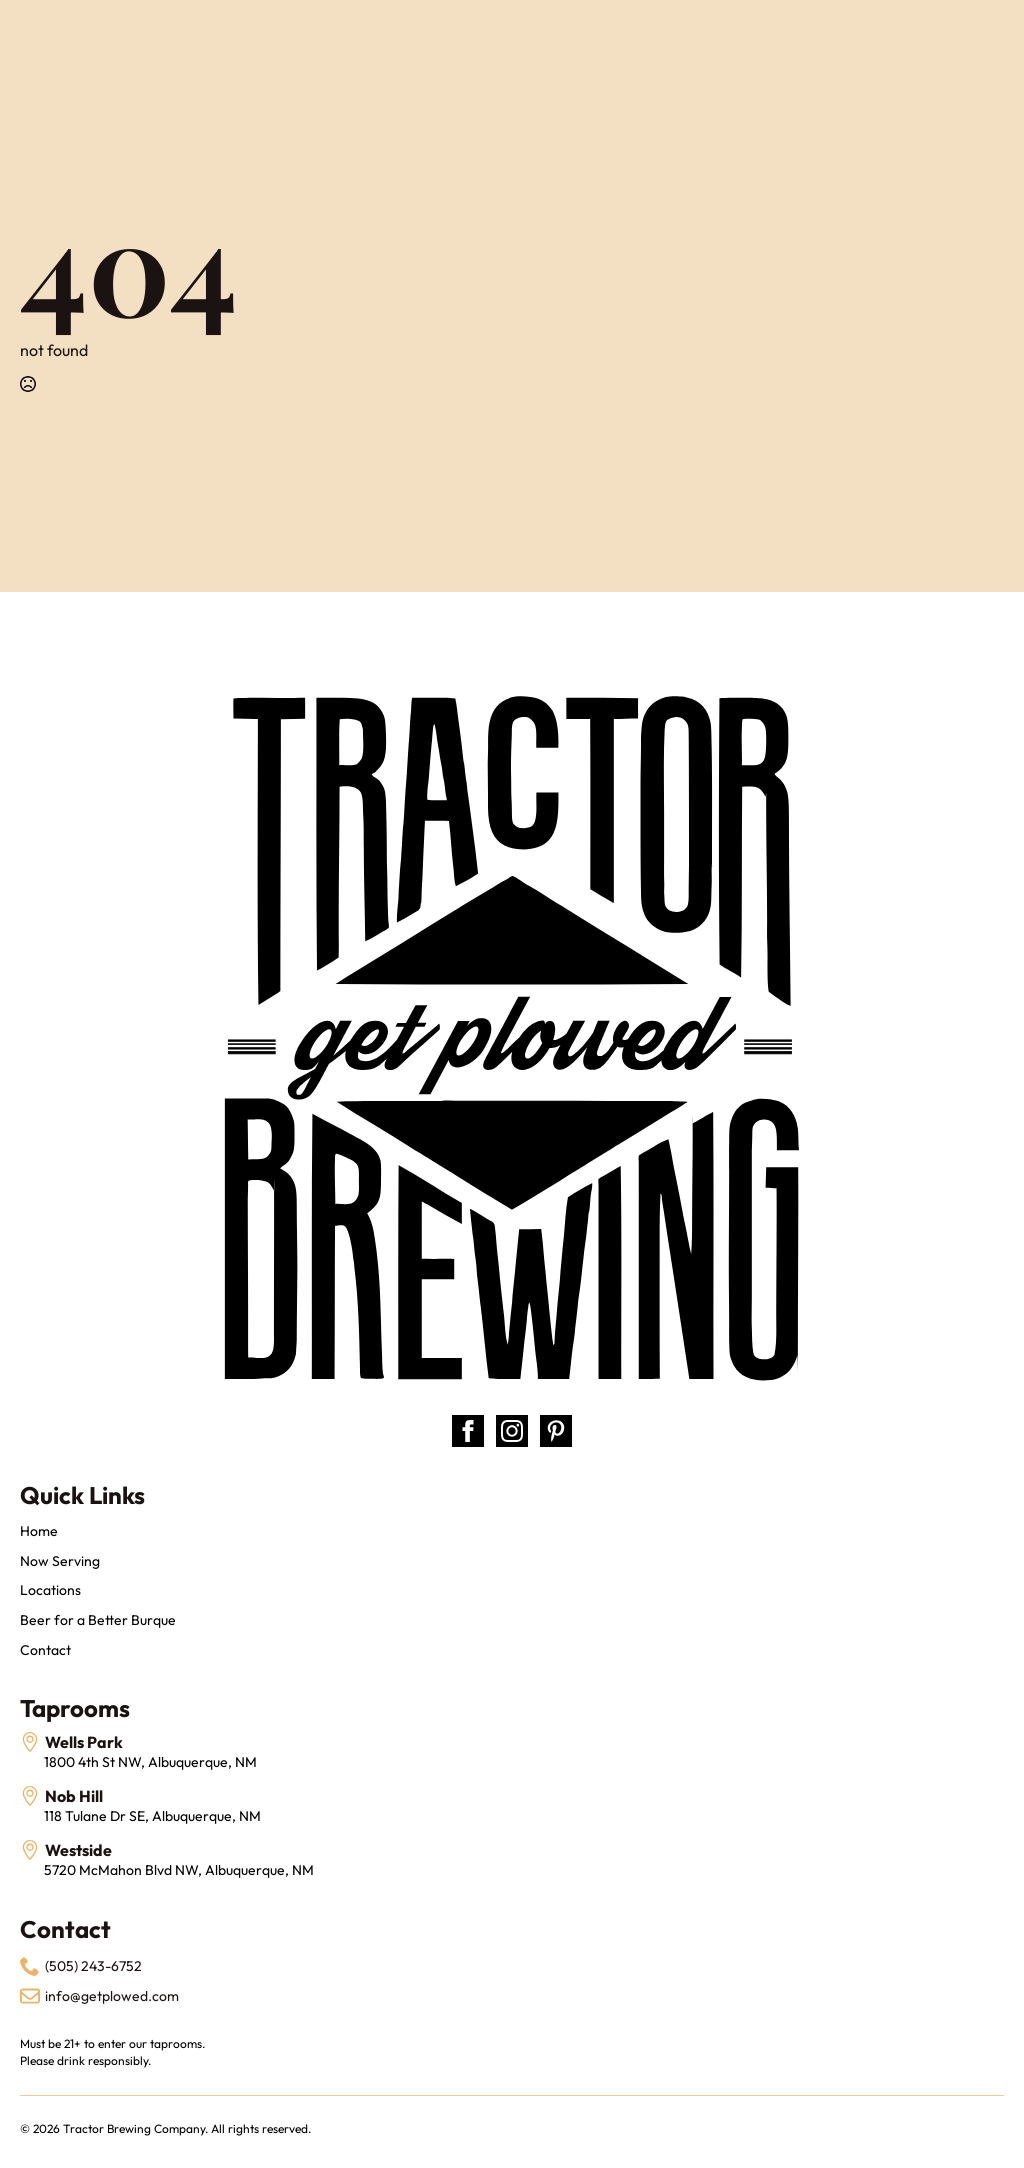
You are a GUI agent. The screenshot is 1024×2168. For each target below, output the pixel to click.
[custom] (556, 1431)
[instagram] (512, 1431)
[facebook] (468, 1431)
